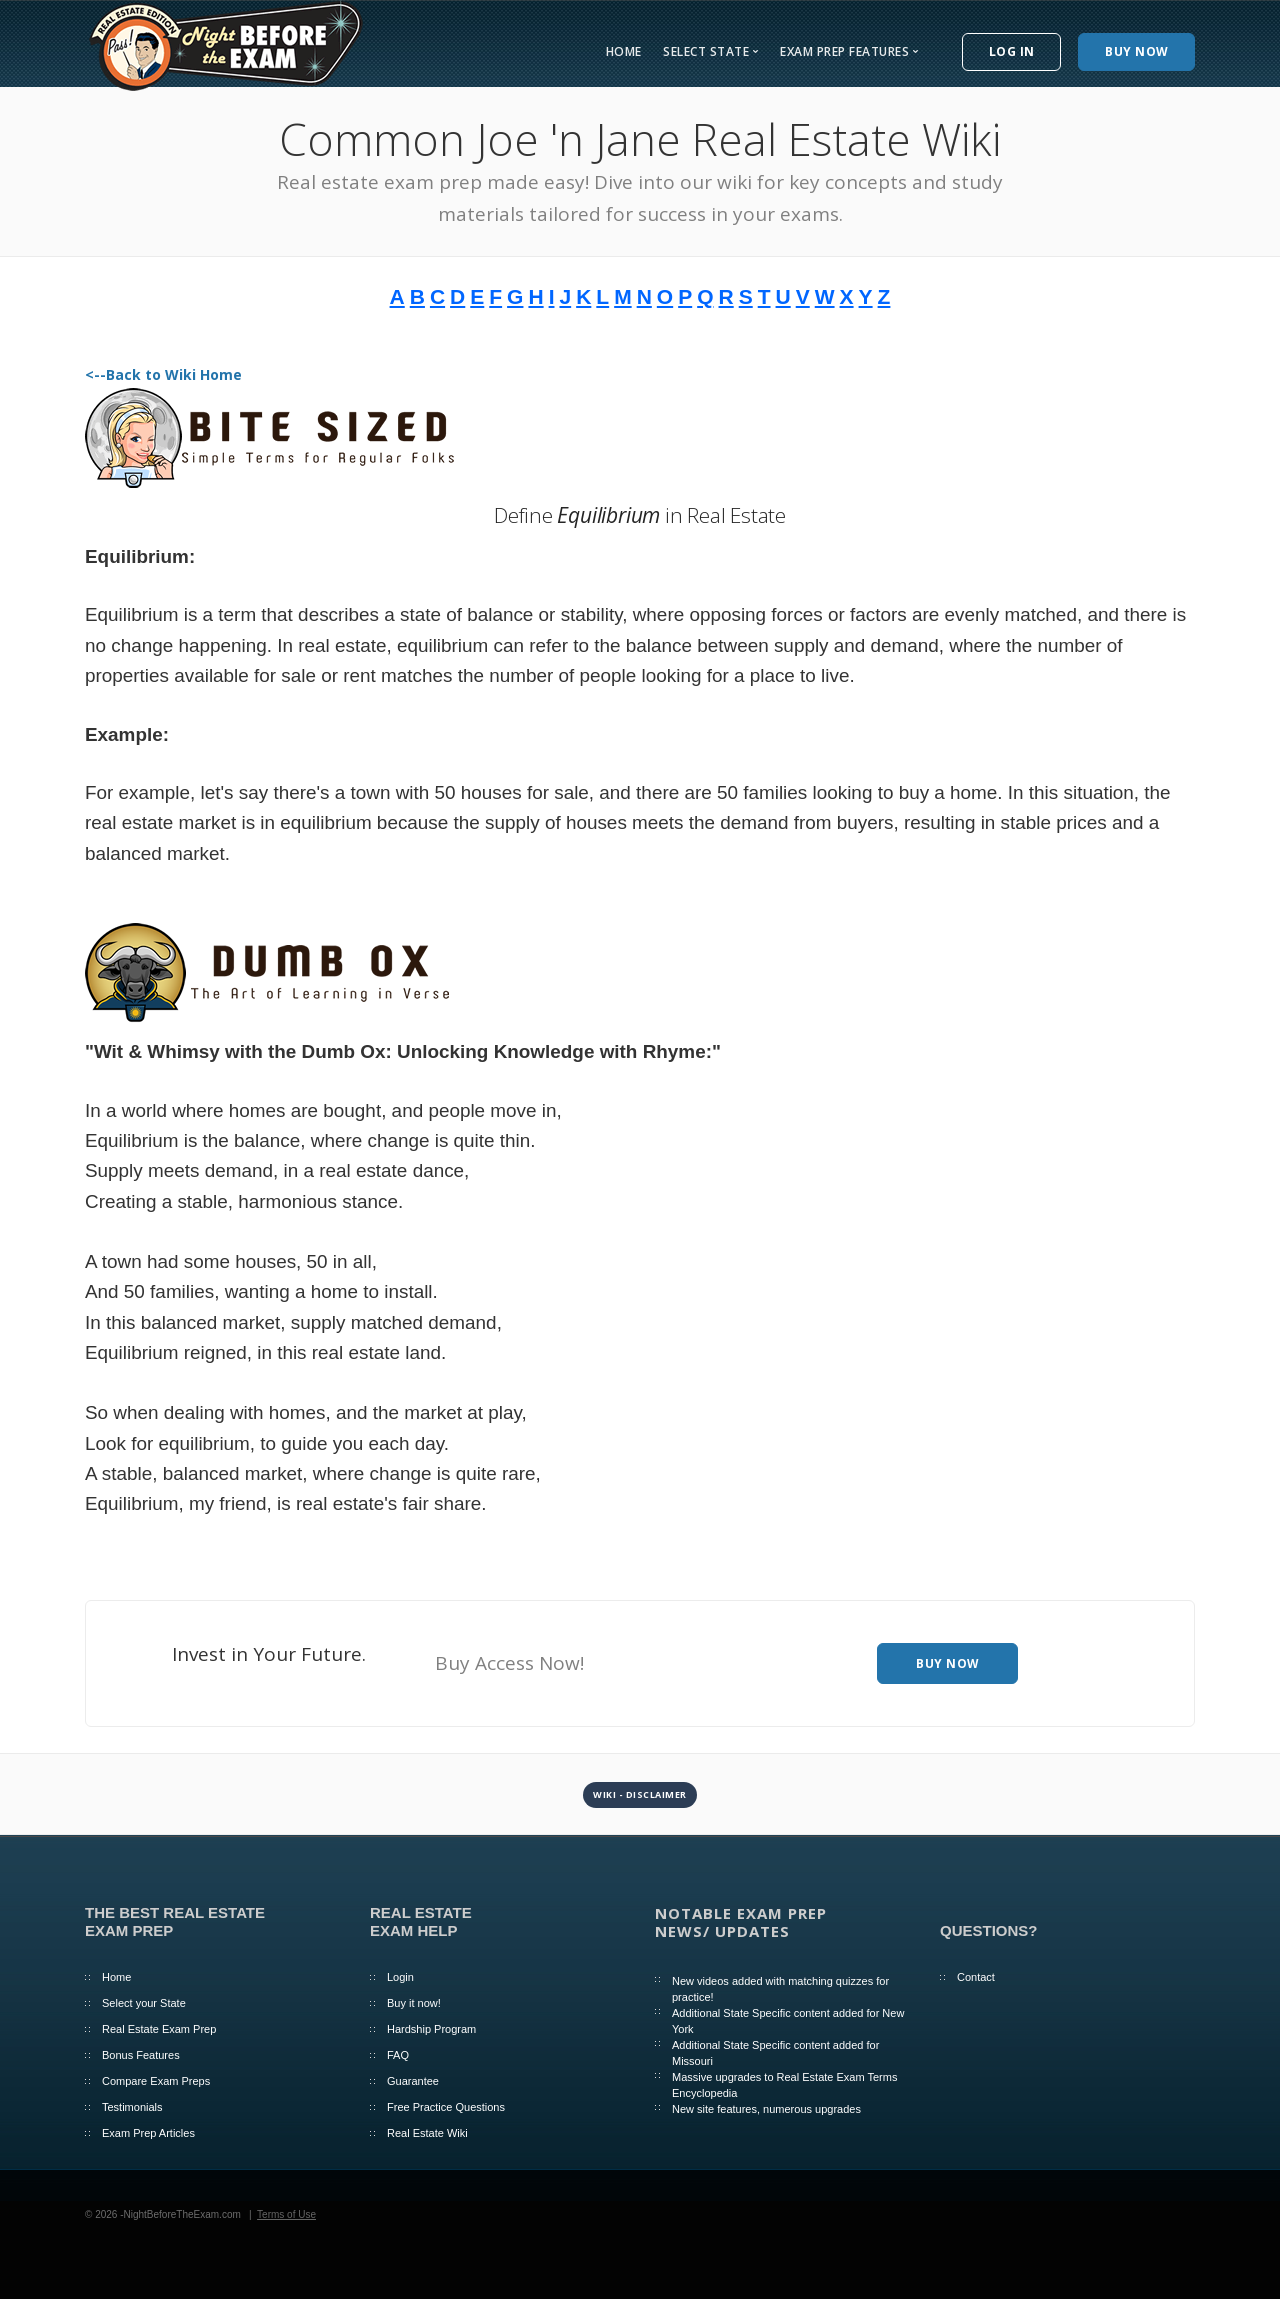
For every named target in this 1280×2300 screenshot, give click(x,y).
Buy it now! (414, 2003)
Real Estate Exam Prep (159, 2029)
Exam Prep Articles (148, 2133)
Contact (976, 1977)
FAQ (398, 2055)
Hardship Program (431, 2029)
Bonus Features (141, 2055)
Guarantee (413, 2081)
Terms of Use (286, 2214)
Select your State (144, 2003)
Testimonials (132, 2107)
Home (624, 51)
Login (400, 1977)
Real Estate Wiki (427, 2133)
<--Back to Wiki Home (163, 374)
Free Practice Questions (446, 2107)
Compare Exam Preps (156, 2081)
